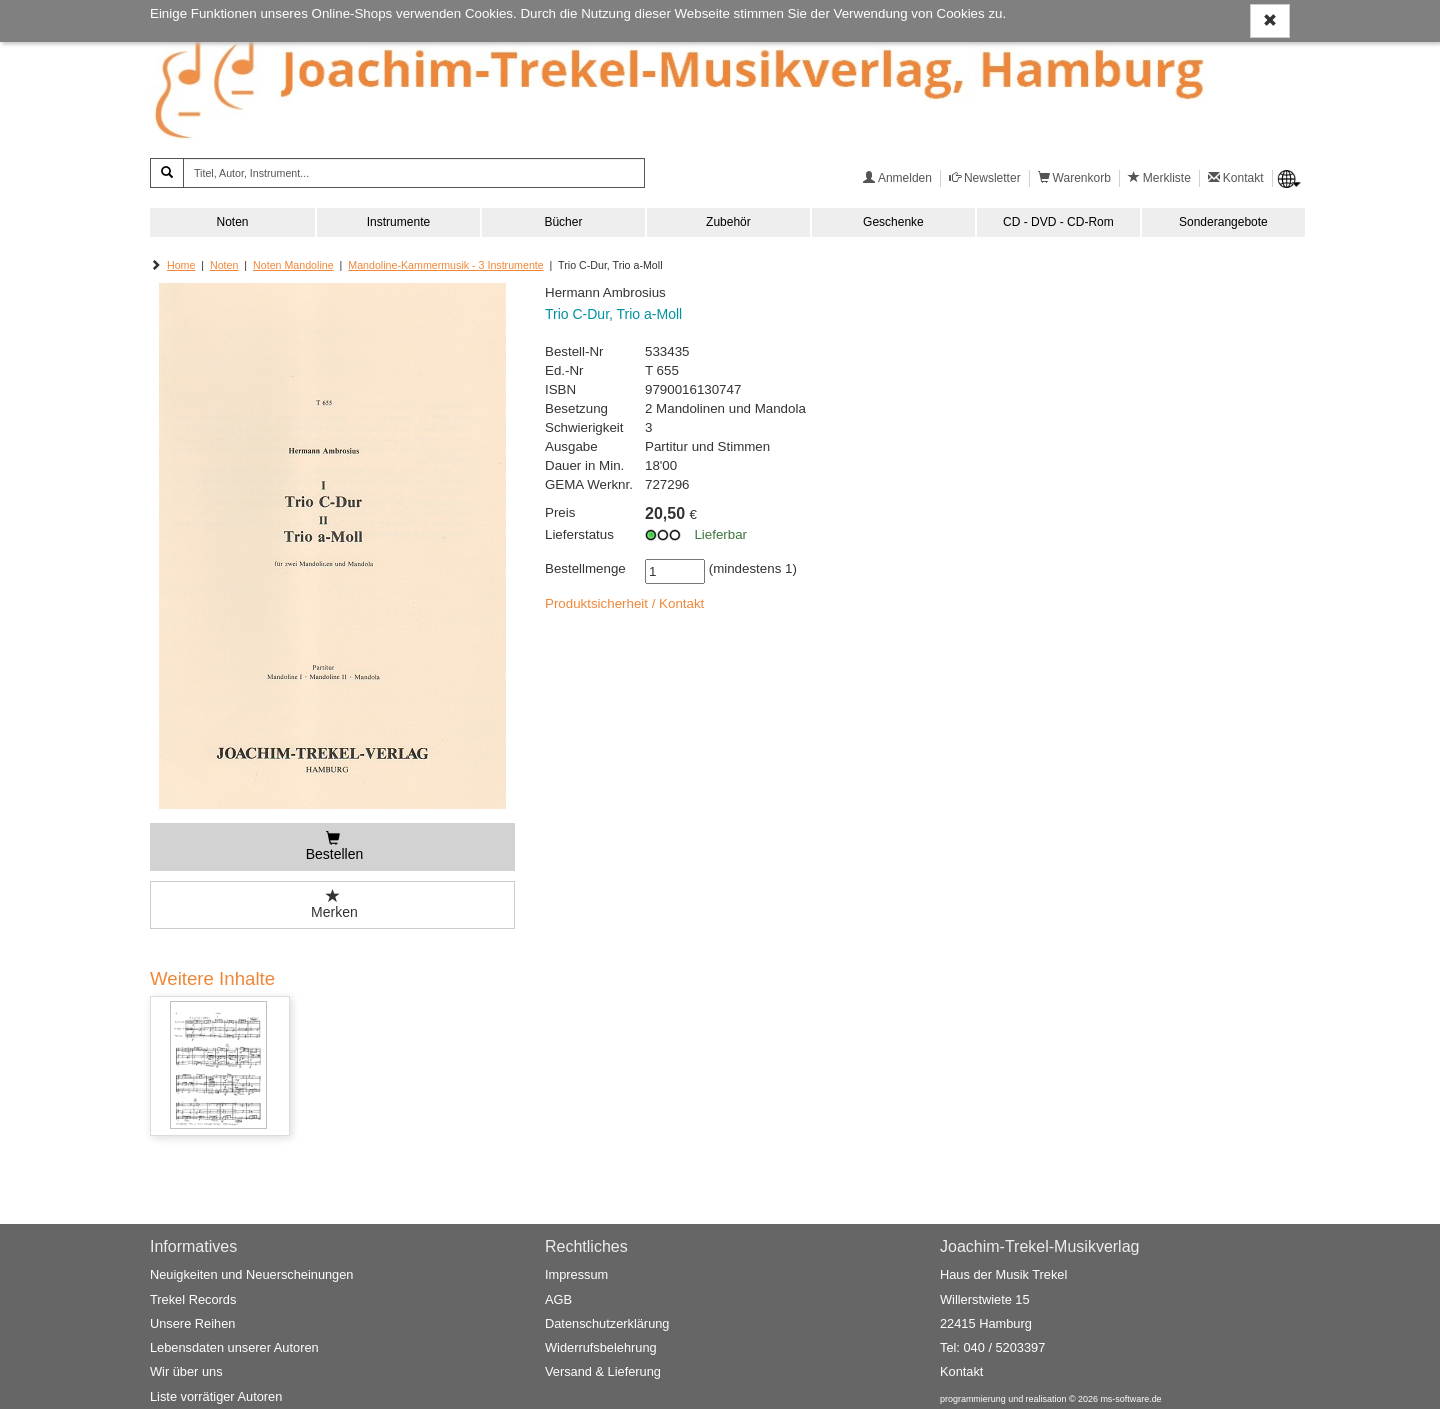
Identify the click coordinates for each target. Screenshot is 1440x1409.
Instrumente (398, 222)
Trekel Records (193, 1299)
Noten (232, 222)
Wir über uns (186, 1371)
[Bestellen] (332, 847)
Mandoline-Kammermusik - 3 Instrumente (445, 265)
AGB (558, 1299)
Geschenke (893, 222)
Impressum (576, 1274)
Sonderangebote (1223, 222)
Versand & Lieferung (603, 1371)
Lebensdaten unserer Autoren (234, 1347)
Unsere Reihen (192, 1323)
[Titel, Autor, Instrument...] (414, 173)
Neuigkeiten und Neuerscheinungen (251, 1274)
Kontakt (961, 1371)
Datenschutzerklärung (607, 1323)
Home (181, 265)
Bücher (563, 222)
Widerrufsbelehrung (601, 1347)
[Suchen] (167, 173)
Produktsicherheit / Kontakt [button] (624, 603)
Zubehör (728, 222)
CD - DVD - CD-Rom (1058, 222)
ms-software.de (1130, 1399)
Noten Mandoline (293, 265)
